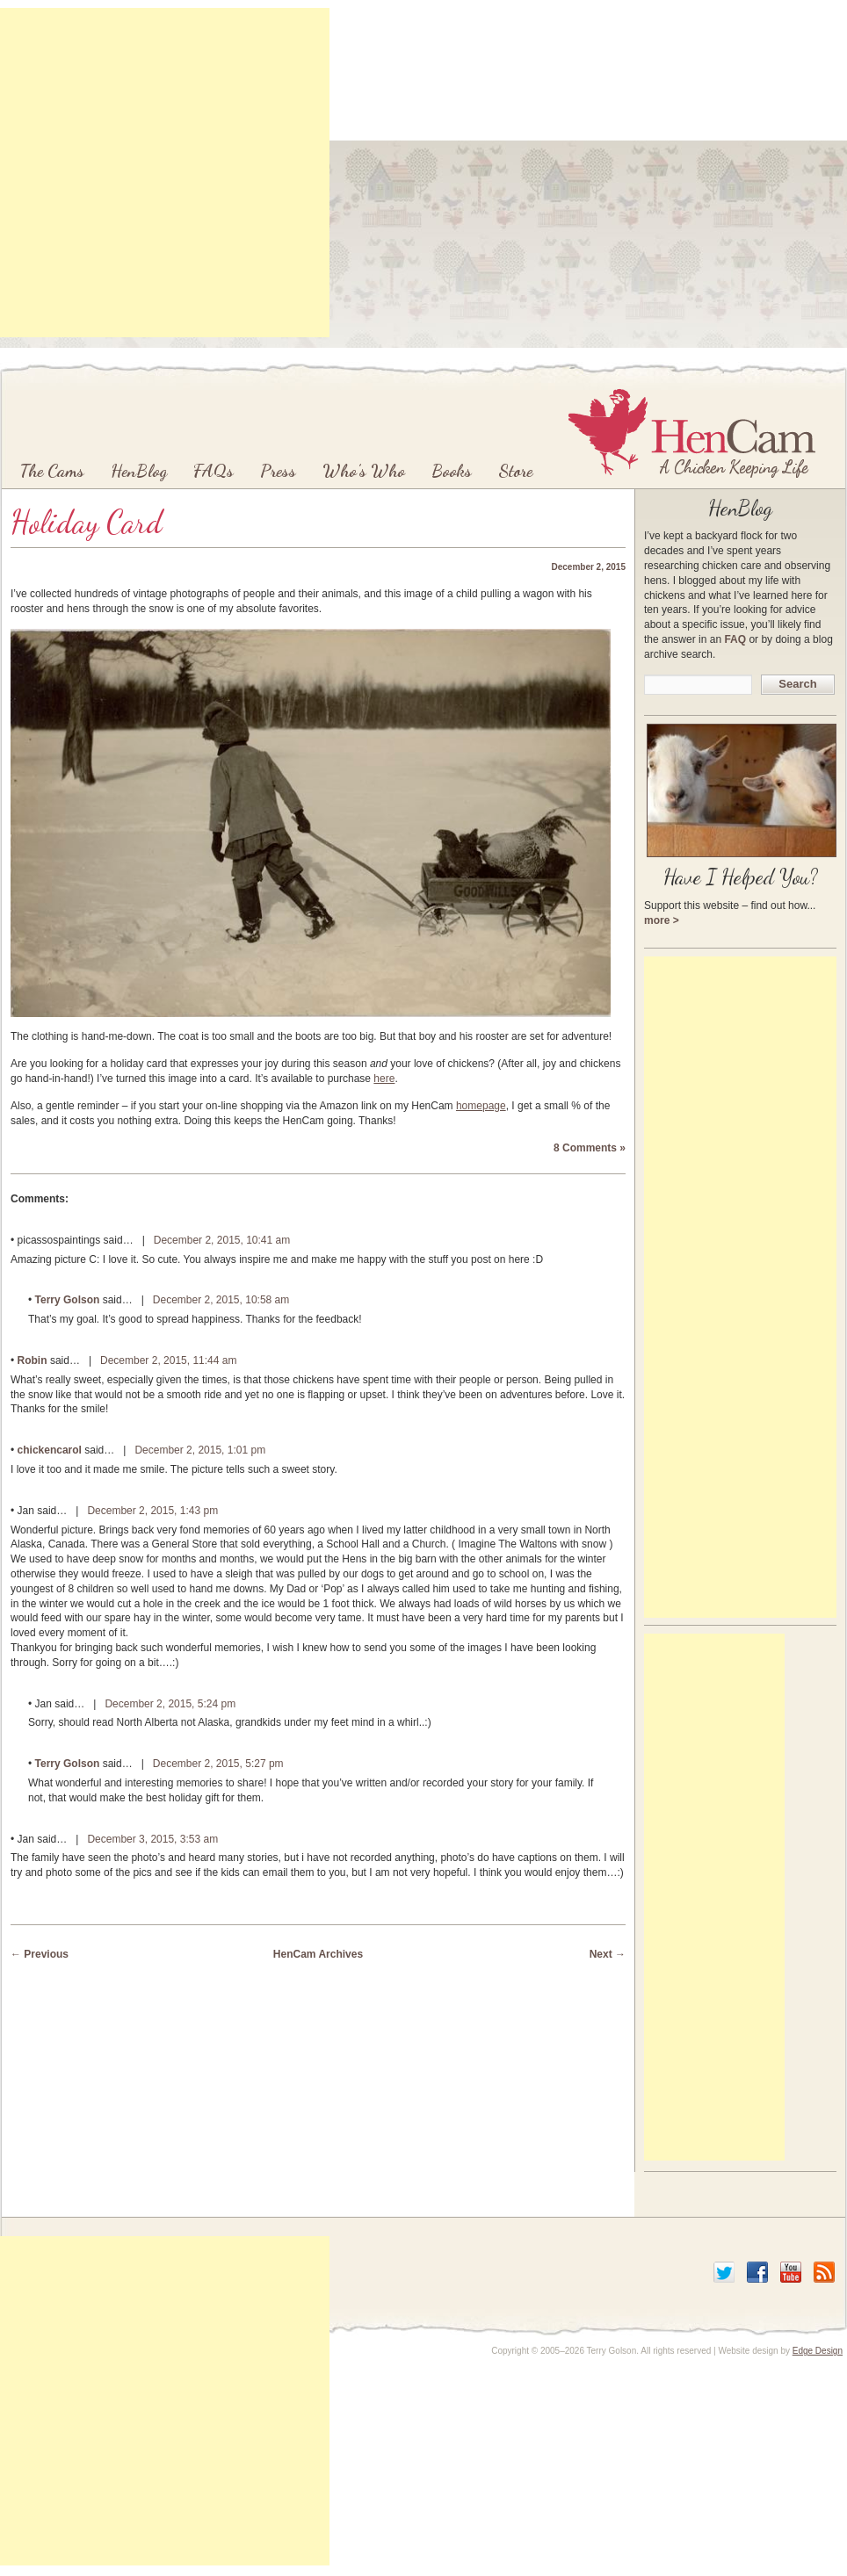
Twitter (724, 2272)
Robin (32, 1360)
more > (661, 920)
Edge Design (818, 2351)
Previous (40, 1954)
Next (608, 1954)
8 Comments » (590, 1148)
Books (451, 470)
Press (278, 470)
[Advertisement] (419, 172)
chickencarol (50, 1450)
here (384, 1078)
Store (515, 470)
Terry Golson (67, 1300)
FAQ (735, 639)
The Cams (51, 470)
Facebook (757, 2272)
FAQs (213, 470)
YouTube (790, 2272)
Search (797, 683)
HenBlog (139, 470)
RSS (824, 2272)
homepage (481, 1106)
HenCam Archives (318, 1954)
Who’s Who (363, 470)
